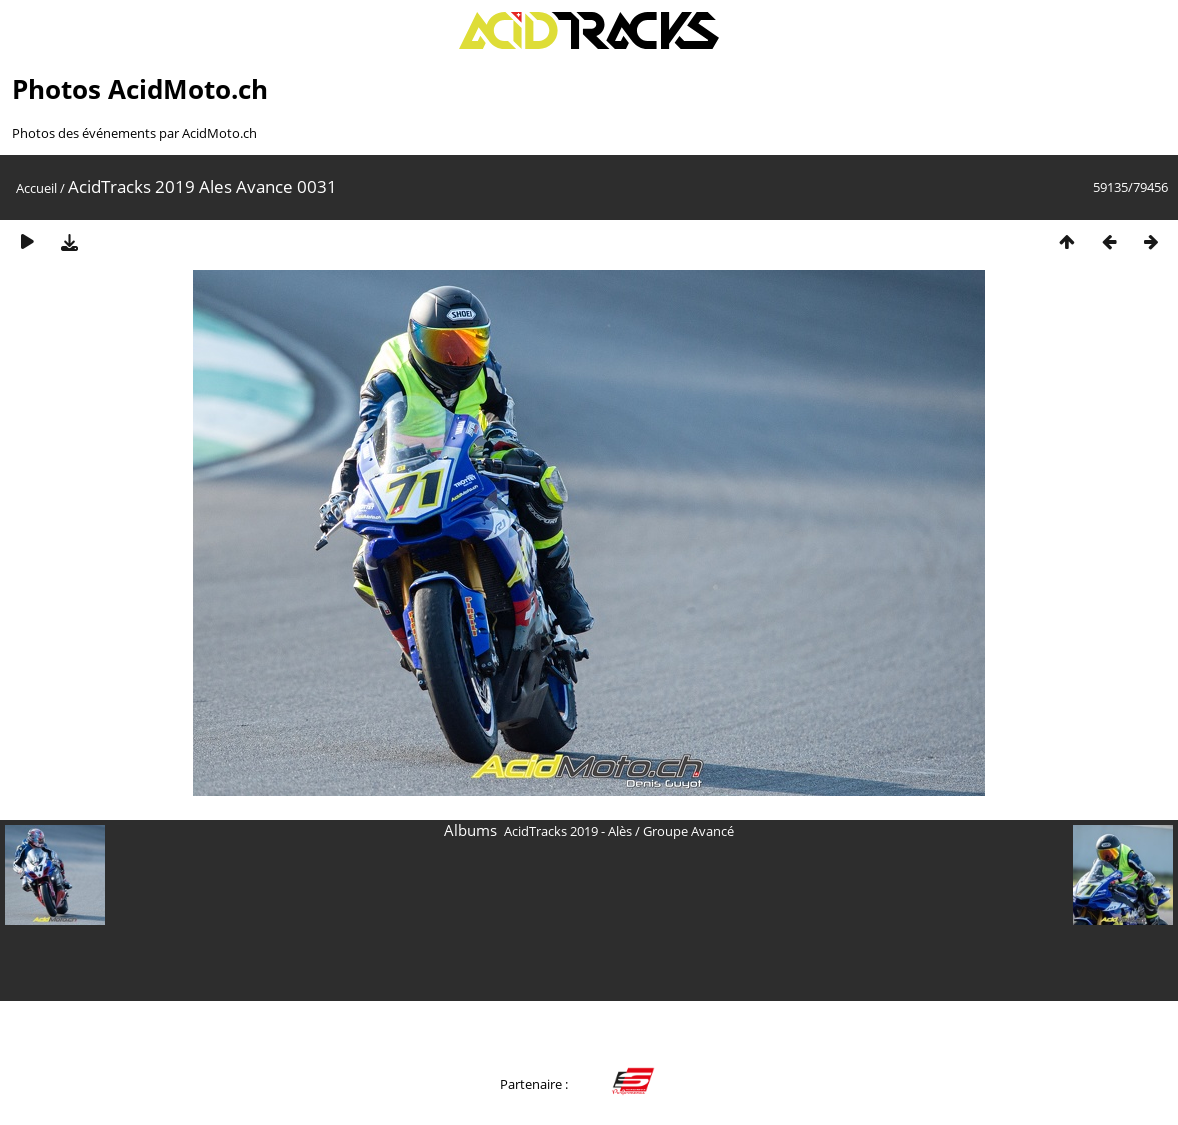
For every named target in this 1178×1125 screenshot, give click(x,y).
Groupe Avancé (688, 831)
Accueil (36, 188)
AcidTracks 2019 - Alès (568, 831)
